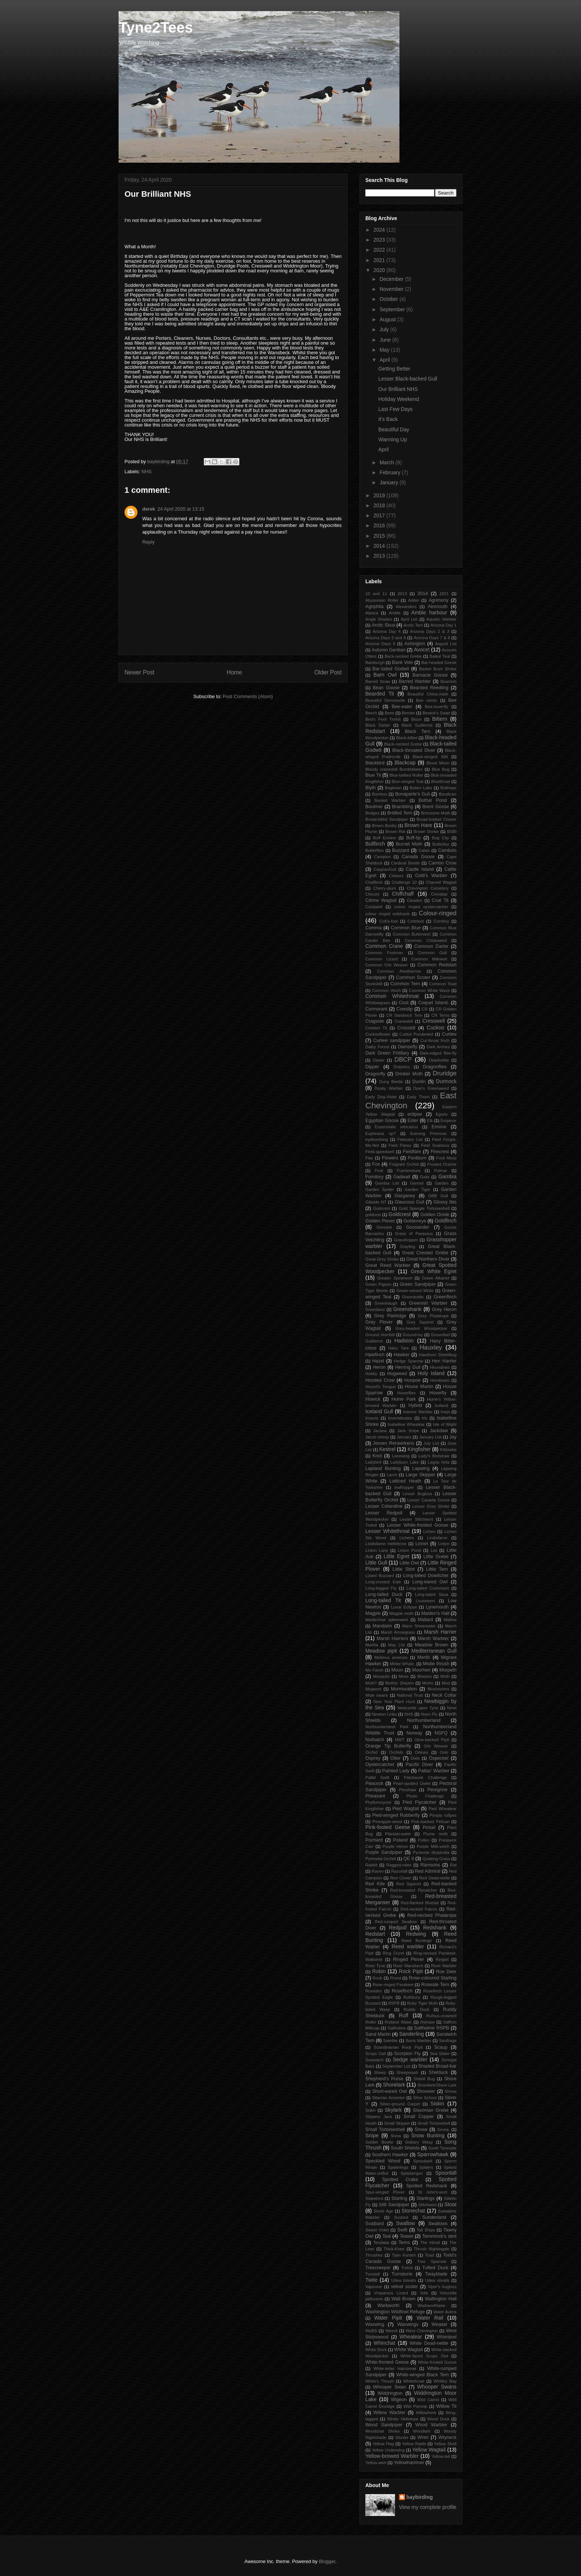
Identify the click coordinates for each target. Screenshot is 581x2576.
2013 (380, 556)
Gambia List (387, 1183)
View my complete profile (427, 2507)
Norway (414, 1733)
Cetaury (396, 875)
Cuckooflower (378, 1034)
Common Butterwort (412, 934)
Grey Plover (379, 1322)
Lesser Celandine (383, 1506)
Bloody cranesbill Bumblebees (394, 769)
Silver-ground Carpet (400, 2104)
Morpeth (447, 1670)
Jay (452, 1437)
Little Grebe (436, 1556)
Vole (424, 2293)
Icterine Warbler (418, 1412)
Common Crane (384, 946)
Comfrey (441, 921)
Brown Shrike (426, 831)
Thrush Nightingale (431, 2249)
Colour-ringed (437, 913)
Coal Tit (440, 900)
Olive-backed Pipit (431, 1739)
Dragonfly (375, 1073)
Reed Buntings (416, 1940)
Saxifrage (447, 2040)
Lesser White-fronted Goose (417, 1525)
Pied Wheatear (442, 1808)
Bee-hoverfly (436, 706)
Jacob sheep (377, 1437)
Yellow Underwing (388, 2450)
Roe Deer (446, 1971)
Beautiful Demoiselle (385, 700)
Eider (413, 1120)
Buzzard (400, 850)
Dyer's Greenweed (431, 1088)
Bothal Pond (433, 800)
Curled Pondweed (416, 1034)
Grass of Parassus (414, 1233)
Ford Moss (446, 1158)
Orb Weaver (436, 1746)
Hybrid (415, 1405)
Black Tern (417, 731)
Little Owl (409, 1563)
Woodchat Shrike (382, 2431)
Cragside (374, 1021)
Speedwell (422, 2161)
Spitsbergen (412, 2173)
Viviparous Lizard (391, 2293)
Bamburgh (375, 662)
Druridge (444, 1073)
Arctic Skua (383, 625)
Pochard (374, 1840)
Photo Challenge (425, 1796)
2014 (380, 546)
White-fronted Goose (437, 2362)
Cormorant (376, 1009)
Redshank (434, 1928)
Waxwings (407, 2324)
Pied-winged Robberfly (396, 1815)
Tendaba (381, 2242)
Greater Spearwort (394, 1278)
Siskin (437, 2104)
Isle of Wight (444, 1424)
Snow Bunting (427, 2135)
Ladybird (373, 1462)
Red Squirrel (408, 1884)
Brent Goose (435, 806)
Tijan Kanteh (404, 2255)
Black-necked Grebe (403, 744)
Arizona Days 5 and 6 (385, 637)
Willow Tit (446, 2406)
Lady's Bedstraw (433, 1456)
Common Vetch (386, 990)
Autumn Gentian (388, 650)
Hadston (404, 1341)
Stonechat (413, 2211)
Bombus (379, 794)
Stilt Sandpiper (394, 2204)
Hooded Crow (380, 1380)
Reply (148, 542)
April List (409, 619)
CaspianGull (385, 869)
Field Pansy (400, 1145)
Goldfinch (445, 1221)
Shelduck (438, 2072)
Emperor (448, 1120)
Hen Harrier (444, 1361)
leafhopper (404, 1487)
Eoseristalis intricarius (396, 1127)
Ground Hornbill (380, 1334)
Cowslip (404, 1009)
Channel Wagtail (440, 882)
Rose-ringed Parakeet (393, 1984)
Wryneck (447, 2437)
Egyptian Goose (382, 1120)
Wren (423, 2437)
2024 (380, 230)
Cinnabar (439, 894)
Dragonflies (434, 1066)
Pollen (423, 1840)
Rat (453, 1865)
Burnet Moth (409, 844)
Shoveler (425, 2091)
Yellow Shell (445, 2443)
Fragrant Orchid (404, 1164)
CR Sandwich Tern (404, 1015)
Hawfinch (375, 1354)
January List (430, 1437)
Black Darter (377, 725)
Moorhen (421, 1670)
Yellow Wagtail (429, 2450)
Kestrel (387, 1449)
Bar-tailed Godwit (390, 668)
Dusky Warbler (389, 1088)
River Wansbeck (408, 1965)
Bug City (440, 838)
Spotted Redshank (426, 2185)
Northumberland (423, 1720)
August (388, 319)
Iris (424, 1418)
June (385, 340)
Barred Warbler (415, 681)
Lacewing (400, 1456)
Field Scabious (435, 1145)
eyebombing (376, 1139)
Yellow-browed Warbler (392, 2456)
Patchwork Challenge (425, 1777)
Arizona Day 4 (386, 631)
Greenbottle (413, 1297)
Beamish (448, 681)
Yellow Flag (383, 2443)
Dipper (372, 1066)
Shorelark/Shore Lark (436, 2085)
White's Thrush (379, 2381)
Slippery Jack (378, 2116)
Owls (415, 1758)
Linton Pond (409, 1550)
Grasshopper (406, 1240)
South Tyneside (442, 2148)
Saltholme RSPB (431, 2028)
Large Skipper (420, 1474)
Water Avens (444, 2312)
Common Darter (431, 946)
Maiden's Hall (435, 1613)
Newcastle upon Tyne (417, 1708)
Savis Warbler (418, 2040)
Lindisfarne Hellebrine (385, 1543)
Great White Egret (434, 1271)
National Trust (410, 1695)
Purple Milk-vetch (433, 1846)
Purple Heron (395, 1846)
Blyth (370, 787)
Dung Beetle (391, 1081)
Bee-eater (402, 706)
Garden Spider (379, 1189)
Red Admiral (428, 1871)
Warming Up (392, 439)
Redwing (416, 1934)
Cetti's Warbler (431, 875)
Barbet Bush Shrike (437, 669)
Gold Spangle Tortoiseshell (424, 1208)
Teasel (406, 2236)
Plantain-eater (398, 1834)
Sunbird (401, 2217)
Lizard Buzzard (379, 1575)
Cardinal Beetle (405, 863)
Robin (379, 1971)
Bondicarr (447, 794)
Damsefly (407, 1046)
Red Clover (400, 1878)
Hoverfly (437, 1392)
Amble (395, 613)
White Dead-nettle (429, 2343)
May (385, 350)
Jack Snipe (408, 1430)
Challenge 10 (404, 882)
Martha (371, 1645)
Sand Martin (378, 2034)
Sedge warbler (410, 2059)
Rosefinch (402, 1991)
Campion (382, 856)
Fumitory (374, 1176)
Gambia (447, 1176)
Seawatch (374, 2060)
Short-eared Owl (389, 2091)
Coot (404, 1002)
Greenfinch (445, 1296)
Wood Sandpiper (383, 2424)
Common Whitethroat (392, 996)
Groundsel (440, 1334)
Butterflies (374, 850)
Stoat (450, 2204)
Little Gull (376, 1563)
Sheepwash (407, 2072)
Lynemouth (437, 1607)
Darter (378, 1060)
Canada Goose (418, 856)
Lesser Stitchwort (416, 1519)
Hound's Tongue (380, 1386)
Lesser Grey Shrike (430, 1506)
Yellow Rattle (414, 2443)
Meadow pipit (381, 1651)
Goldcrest (400, 1214)
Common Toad (442, 984)
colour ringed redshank (387, 914)
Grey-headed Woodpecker (421, 1328)
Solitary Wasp (418, 2142)
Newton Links (384, 1714)
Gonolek (384, 1227)
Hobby (371, 1373)
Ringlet (442, 1959)
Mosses (424, 1676)
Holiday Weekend (398, 399)
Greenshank (407, 1309)
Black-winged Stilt (430, 756)
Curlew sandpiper (391, 1040)
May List (396, 1645)
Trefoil (407, 2267)
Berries (408, 713)
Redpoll (397, 1928)
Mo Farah (374, 1670)
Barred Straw (377, 681)
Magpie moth (401, 1613)
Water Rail (429, 2318)
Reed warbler (408, 1946)
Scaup (441, 2047)
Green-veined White (415, 1290)
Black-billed (406, 738)
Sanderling (411, 2034)
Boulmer (374, 806)
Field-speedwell (379, 1151)
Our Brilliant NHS (398, 389)
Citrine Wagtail (380, 900)
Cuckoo (435, 1027)
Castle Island (420, 869)
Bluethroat (440, 781)
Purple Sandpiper (383, 1852)
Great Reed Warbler (388, 1265)
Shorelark (394, 2085)
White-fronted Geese (387, 2362)
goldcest (373, 1214)
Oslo (444, 1752)
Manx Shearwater (419, 1626)
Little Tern (437, 1569)
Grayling (407, 1246)
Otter (395, 1758)
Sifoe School (425, 2097)
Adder (413, 600)
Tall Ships (425, 2230)
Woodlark (422, 2431)
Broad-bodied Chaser (436, 819)
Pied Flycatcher (419, 1802)
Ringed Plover (408, 1959)
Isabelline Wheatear (406, 1424)
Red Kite (375, 1883)
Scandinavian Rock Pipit (398, 2047)
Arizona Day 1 (443, 625)
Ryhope (427, 2022)
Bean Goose (386, 687)
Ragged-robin (399, 1865)
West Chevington (422, 2330)
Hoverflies (406, 1393)
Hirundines (439, 1367)
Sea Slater (440, 2053)
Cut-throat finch (434, 1040)
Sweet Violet (377, 2230)
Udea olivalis (437, 2280)
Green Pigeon (378, 1284)
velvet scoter (404, 2286)
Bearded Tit (379, 694)
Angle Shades (378, 619)
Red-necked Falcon (419, 1909)
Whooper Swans (436, 2387)
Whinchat (384, 2343)
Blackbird (375, 763)
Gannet (417, 1183)
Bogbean (393, 788)
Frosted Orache (441, 1164)
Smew (421, 2129)
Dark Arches (437, 1047)
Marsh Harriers (392, 1638)
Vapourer (373, 2286)
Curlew (449, 1034)
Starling (399, 2198)
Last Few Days (395, 409)
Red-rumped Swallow (396, 1921)
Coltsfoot (416, 921)
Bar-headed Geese (438, 662)
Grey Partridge (390, 1315)
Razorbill (399, 1871)
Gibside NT (375, 1202)
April (385, 360)
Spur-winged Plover (385, 2192)
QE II (409, 1858)
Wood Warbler (431, 2424)
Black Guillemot (417, 725)
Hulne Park (403, 1399)
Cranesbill (403, 1021)
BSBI (452, 831)
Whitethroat (413, 2381)
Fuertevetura (408, 1170)
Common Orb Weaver (386, 965)
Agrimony (438, 600)
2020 (380, 270)
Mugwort (373, 1689)
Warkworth (388, 2305)
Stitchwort (427, 2204)
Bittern (439, 719)
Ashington (414, 643)
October (389, 299)
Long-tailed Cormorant (427, 1588)
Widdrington (390, 2393)
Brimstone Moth (435, 813)
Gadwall (401, 1176)
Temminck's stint (439, 2236)
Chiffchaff (403, 894)
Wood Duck (438, 2419)
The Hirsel (430, 2242)
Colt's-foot (388, 921)
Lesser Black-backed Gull (407, 379)
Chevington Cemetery (428, 888)
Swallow (405, 2223)
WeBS (371, 2330)
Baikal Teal (440, 656)
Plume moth (435, 1834)
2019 (380, 495)
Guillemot (374, 1341)
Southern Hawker (390, 2154)
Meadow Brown (431, 1644)
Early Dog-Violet (380, 1097)
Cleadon (414, 900)
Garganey (405, 1195)
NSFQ (441, 1733)
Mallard (425, 1619)
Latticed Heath (405, 1481)
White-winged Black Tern (422, 2374)
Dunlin (419, 1081)
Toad (429, 2255)
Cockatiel (373, 906)
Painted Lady (395, 1770)
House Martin (419, 1386)
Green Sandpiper (418, 1284)
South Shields (405, 2148)
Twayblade (436, 2274)
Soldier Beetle (379, 2142)
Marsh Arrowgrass (398, 1632)
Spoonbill (445, 2173)
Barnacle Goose (430, 675)
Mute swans (376, 1695)
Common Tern (405, 983)
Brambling (402, 806)
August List (445, 643)
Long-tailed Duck (383, 1594)
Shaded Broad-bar (437, 2066)
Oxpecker (439, 1758)
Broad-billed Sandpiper (386, 819)
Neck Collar (444, 1695)
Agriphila (374, 606)
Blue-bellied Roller (406, 775)
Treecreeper (378, 2267)
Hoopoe (412, 1380)
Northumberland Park (386, 1726)
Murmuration (404, 1689)
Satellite (390, 2040)
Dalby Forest (377, 1047)
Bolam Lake (421, 788)
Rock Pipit (411, 1971)
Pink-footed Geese (387, 1827)
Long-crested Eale (383, 1582)
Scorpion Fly (407, 2053)
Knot (377, 1455)
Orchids (396, 1752)
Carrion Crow (442, 863)
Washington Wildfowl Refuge (395, 2311)
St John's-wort (432, 2192)
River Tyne (375, 1965)
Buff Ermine (384, 838)
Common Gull (432, 952)
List (434, 1550)
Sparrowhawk (432, 2154)
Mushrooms (438, 1689)
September (392, 309)
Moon (397, 1670)
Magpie (373, 1613)
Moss (404, 1676)
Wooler (401, 2437)
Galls (424, 1177)
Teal (386, 2236)
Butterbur (440, 844)
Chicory (372, 894)
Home (234, 672)
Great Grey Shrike (382, 1259)
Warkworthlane (431, 2305)
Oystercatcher (379, 1764)
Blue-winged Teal (408, 781)
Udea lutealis (403, 2280)
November (392, 289)
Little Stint (403, 1569)
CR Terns (440, 1015)
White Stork (376, 2349)
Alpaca (371, 613)
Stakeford (374, 2198)
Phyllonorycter (378, 1802)
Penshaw (407, 1789)
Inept (445, 1412)
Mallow (450, 1619)
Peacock (374, 1783)
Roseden (373, 1991)
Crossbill (406, 1027)
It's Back (388, 419)
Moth (445, 1676)
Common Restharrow (399, 971)
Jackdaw (439, 1430)
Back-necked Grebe (403, 656)
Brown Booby (384, 825)
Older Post (328, 672)
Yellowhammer (409, 2462)
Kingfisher (419, 1449)
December (392, 279)
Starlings (425, 2198)
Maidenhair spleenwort (386, 1619)
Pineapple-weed (387, 1821)
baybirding (419, 2497)
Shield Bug (424, 2079)
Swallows (438, 2223)
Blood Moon (437, 763)
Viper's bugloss (442, 2286)
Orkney (421, 1752)
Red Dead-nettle (434, 1878)
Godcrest (381, 1208)
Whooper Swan (389, 2387)
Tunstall (372, 2274)
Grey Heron (444, 1309)
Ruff (403, 2015)
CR (425, 1009)
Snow (396, 2136)
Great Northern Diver (427, 1259)
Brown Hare (418, 825)
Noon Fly (429, 1714)
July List (431, 1443)
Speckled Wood (382, 2161)
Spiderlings (398, 2167)
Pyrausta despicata (431, 1852)
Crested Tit (376, 1028)
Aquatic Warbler (441, 619)
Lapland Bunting (383, 1468)
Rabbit (371, 1865)
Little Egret (396, 1556)
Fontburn (417, 1158)
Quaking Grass (436, 1858)
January (389, 482)
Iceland (441, 1405)
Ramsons (430, 1865)
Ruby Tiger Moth (422, 2003)
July (384, 329)
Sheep (380, 2072)
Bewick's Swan (436, 713)
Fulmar (440, 1170)
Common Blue (406, 927)
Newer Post (139, 672)
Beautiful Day (393, 429)
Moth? (371, 1683)
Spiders (426, 2167)
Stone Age (383, 2211)
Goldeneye (415, 1221)
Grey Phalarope (433, 1316)
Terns (404, 2242)
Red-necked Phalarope (431, 1915)
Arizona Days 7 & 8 (432, 637)
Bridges (372, 813)
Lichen (429, 1531)
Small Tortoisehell (434, 2123)
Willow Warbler (389, 2412)
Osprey (373, 1758)
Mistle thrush (436, 1663)
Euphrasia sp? (380, 1133)
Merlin (423, 1657)
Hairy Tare (398, 1348)
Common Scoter (413, 977)
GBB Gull (438, 1196)
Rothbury (411, 1997)
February (390, 472)
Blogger (327, 2561)
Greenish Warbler (428, 1303)
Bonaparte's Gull (412, 794)
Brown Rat (395, 831)
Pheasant (375, 1796)
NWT (399, 1739)
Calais (424, 850)
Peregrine (437, 1789)
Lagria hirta (438, 1462)
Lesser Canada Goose (428, 1500)
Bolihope (449, 788)
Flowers (390, 1158)
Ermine (439, 1126)
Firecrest (440, 1151)
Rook (377, 1978)
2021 (380, 260)
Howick (373, 1399)
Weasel (439, 2324)
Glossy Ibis (444, 1202)
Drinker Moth (409, 1073)
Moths (427, 1683)
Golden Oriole (434, 1214)
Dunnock (446, 1081)
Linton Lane (376, 1550)
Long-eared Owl (430, 1581)
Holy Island (431, 1373)
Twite (371, 2280)
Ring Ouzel (393, 1953)
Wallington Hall (440, 2298)
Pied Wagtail (405, 1808)
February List (409, 1139)
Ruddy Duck (416, 2009)
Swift (402, 2230)
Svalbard (374, 2223)
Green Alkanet (435, 1278)
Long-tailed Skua (431, 1594)
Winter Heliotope (402, 2419)
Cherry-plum (384, 888)
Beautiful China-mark (427, 694)
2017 (380, 515)
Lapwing (420, 1468)
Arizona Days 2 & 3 (429, 631)
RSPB (393, 2003)
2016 (380, 525)
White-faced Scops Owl (424, 2356)
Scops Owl (375, 2053)
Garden (441, 1183)
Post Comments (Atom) (248, 696)
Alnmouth (438, 606)
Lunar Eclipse (404, 1607)
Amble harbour (429, 612)
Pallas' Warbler (433, 1770)
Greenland (375, 1309)
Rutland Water (398, 2022)
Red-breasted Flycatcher (413, 1890)
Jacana (379, 1430)
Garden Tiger (418, 1189)
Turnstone (402, 2274)
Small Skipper (397, 2123)
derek (148, 509)
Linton (443, 1543)
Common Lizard (381, 959)
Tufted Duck (435, 2267)
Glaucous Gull (409, 1202)
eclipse (415, 1114)
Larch (392, 1475)
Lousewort (425, 1601)
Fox (376, 1164)
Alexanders (406, 606)
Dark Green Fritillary (387, 1053)
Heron (379, 1367)
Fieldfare (412, 1151)
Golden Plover (380, 1221)
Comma (373, 927)
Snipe (372, 2135)
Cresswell (433, 1021)
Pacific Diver (419, 1764)
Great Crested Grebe (425, 1252)
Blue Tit (373, 775)
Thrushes (374, 2255)
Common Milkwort (429, 959)
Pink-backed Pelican (430, 1821)
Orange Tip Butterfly (388, 1746)
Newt (452, 1708)
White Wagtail (408, 2349)
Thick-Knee (394, 2249)
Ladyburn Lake (405, 1462)
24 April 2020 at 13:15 (181, 509)
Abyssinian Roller (381, 600)
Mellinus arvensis (390, 1657)
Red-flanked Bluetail (420, 1903)
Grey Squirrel (420, 1322)
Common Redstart (437, 964)
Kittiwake (448, 1449)
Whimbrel (446, 2337)
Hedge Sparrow (408, 1361)
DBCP (403, 1059)
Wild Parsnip (416, 2406)
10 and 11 (376, 593)
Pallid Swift (377, 1777)
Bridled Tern (399, 813)
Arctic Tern (413, 625)
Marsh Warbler (433, 1638)
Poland (400, 1840)
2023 (380, 240)
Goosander (417, 1227)
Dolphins (402, 1067)
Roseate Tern (435, 1984)
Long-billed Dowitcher (425, 1575)
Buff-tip (413, 837)
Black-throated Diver (413, 750)
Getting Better (394, 369)
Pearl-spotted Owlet (411, 1783)
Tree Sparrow (431, 2261)
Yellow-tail (440, 2456)
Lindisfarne (437, 1538)
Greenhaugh (385, 1303)
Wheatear (410, 2337)
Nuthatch (374, 1739)
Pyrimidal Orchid (380, 1858)
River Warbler (443, 1965)
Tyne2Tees (156, 27)
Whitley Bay (445, 2381)
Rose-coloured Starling (432, 1978)
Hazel (378, 1361)
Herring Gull (408, 1367)
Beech (371, 713)
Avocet (422, 650)
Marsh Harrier (440, 1632)
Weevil (391, 2330)
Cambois (447, 850)
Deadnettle (439, 1060)
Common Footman (384, 952)
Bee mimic (426, 700)
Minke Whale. (402, 1664)
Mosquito (381, 1676)
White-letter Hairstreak (395, 2368)
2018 (380, 505)
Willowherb (426, 2412)
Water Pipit (388, 2318)
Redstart (375, 1934)
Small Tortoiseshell (385, 2129)
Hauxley (430, 1347)
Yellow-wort (375, 2462)
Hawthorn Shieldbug (437, 1354)
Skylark (393, 2110)
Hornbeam (439, 1380)
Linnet (421, 1543)
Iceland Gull (379, 1411)
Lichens (406, 1538)
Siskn (370, 2110)
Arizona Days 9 (380, 643)
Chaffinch (374, 882)
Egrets (442, 1114)
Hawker (402, 1354)
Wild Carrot (428, 2399)
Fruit (379, 1170)
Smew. (443, 2129)
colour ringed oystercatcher (421, 906)
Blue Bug (440, 769)
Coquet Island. (433, 1002)
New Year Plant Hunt (394, 1701)
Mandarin (382, 1626)
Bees (389, 713)
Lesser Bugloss (417, 1493)
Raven (378, 1871)
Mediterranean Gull (433, 1651)
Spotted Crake (400, 2179)
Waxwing (374, 2324)
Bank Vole (402, 662)
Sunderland (434, 2217)
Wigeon (399, 2399)
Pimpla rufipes (442, 1815)
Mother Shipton (399, 1683)
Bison (416, 719)
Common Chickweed (425, 940)
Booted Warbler (390, 800)
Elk (430, 1120)
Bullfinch (375, 844)
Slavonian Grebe (430, 2110)
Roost (395, 1978)
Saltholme (397, 2028)
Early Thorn (418, 1097)
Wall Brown (403, 2298)
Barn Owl (385, 675)
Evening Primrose (428, 1133)
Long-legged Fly (380, 1588)
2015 (380, 536)
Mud (446, 1683)
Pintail (429, 1827)
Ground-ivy (413, 1334)
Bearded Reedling (429, 687)
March (387, 462)
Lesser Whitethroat (387, 1531)
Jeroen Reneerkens (393, 1443)
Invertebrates (400, 1418)
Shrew (450, 2091)
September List (396, 2066)
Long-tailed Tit (383, 1600)
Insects (371, 1418)
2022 (380, 250)
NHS (147, 471)
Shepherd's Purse (384, 2078)
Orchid (371, 1752)
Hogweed (397, 1373)
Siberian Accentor (388, 2097)
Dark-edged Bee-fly (438, 1053)
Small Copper (419, 2116)
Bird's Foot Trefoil (383, 719)
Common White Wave (429, 990)
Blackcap (405, 763)
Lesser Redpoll (383, 1513)
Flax (369, 1158)
